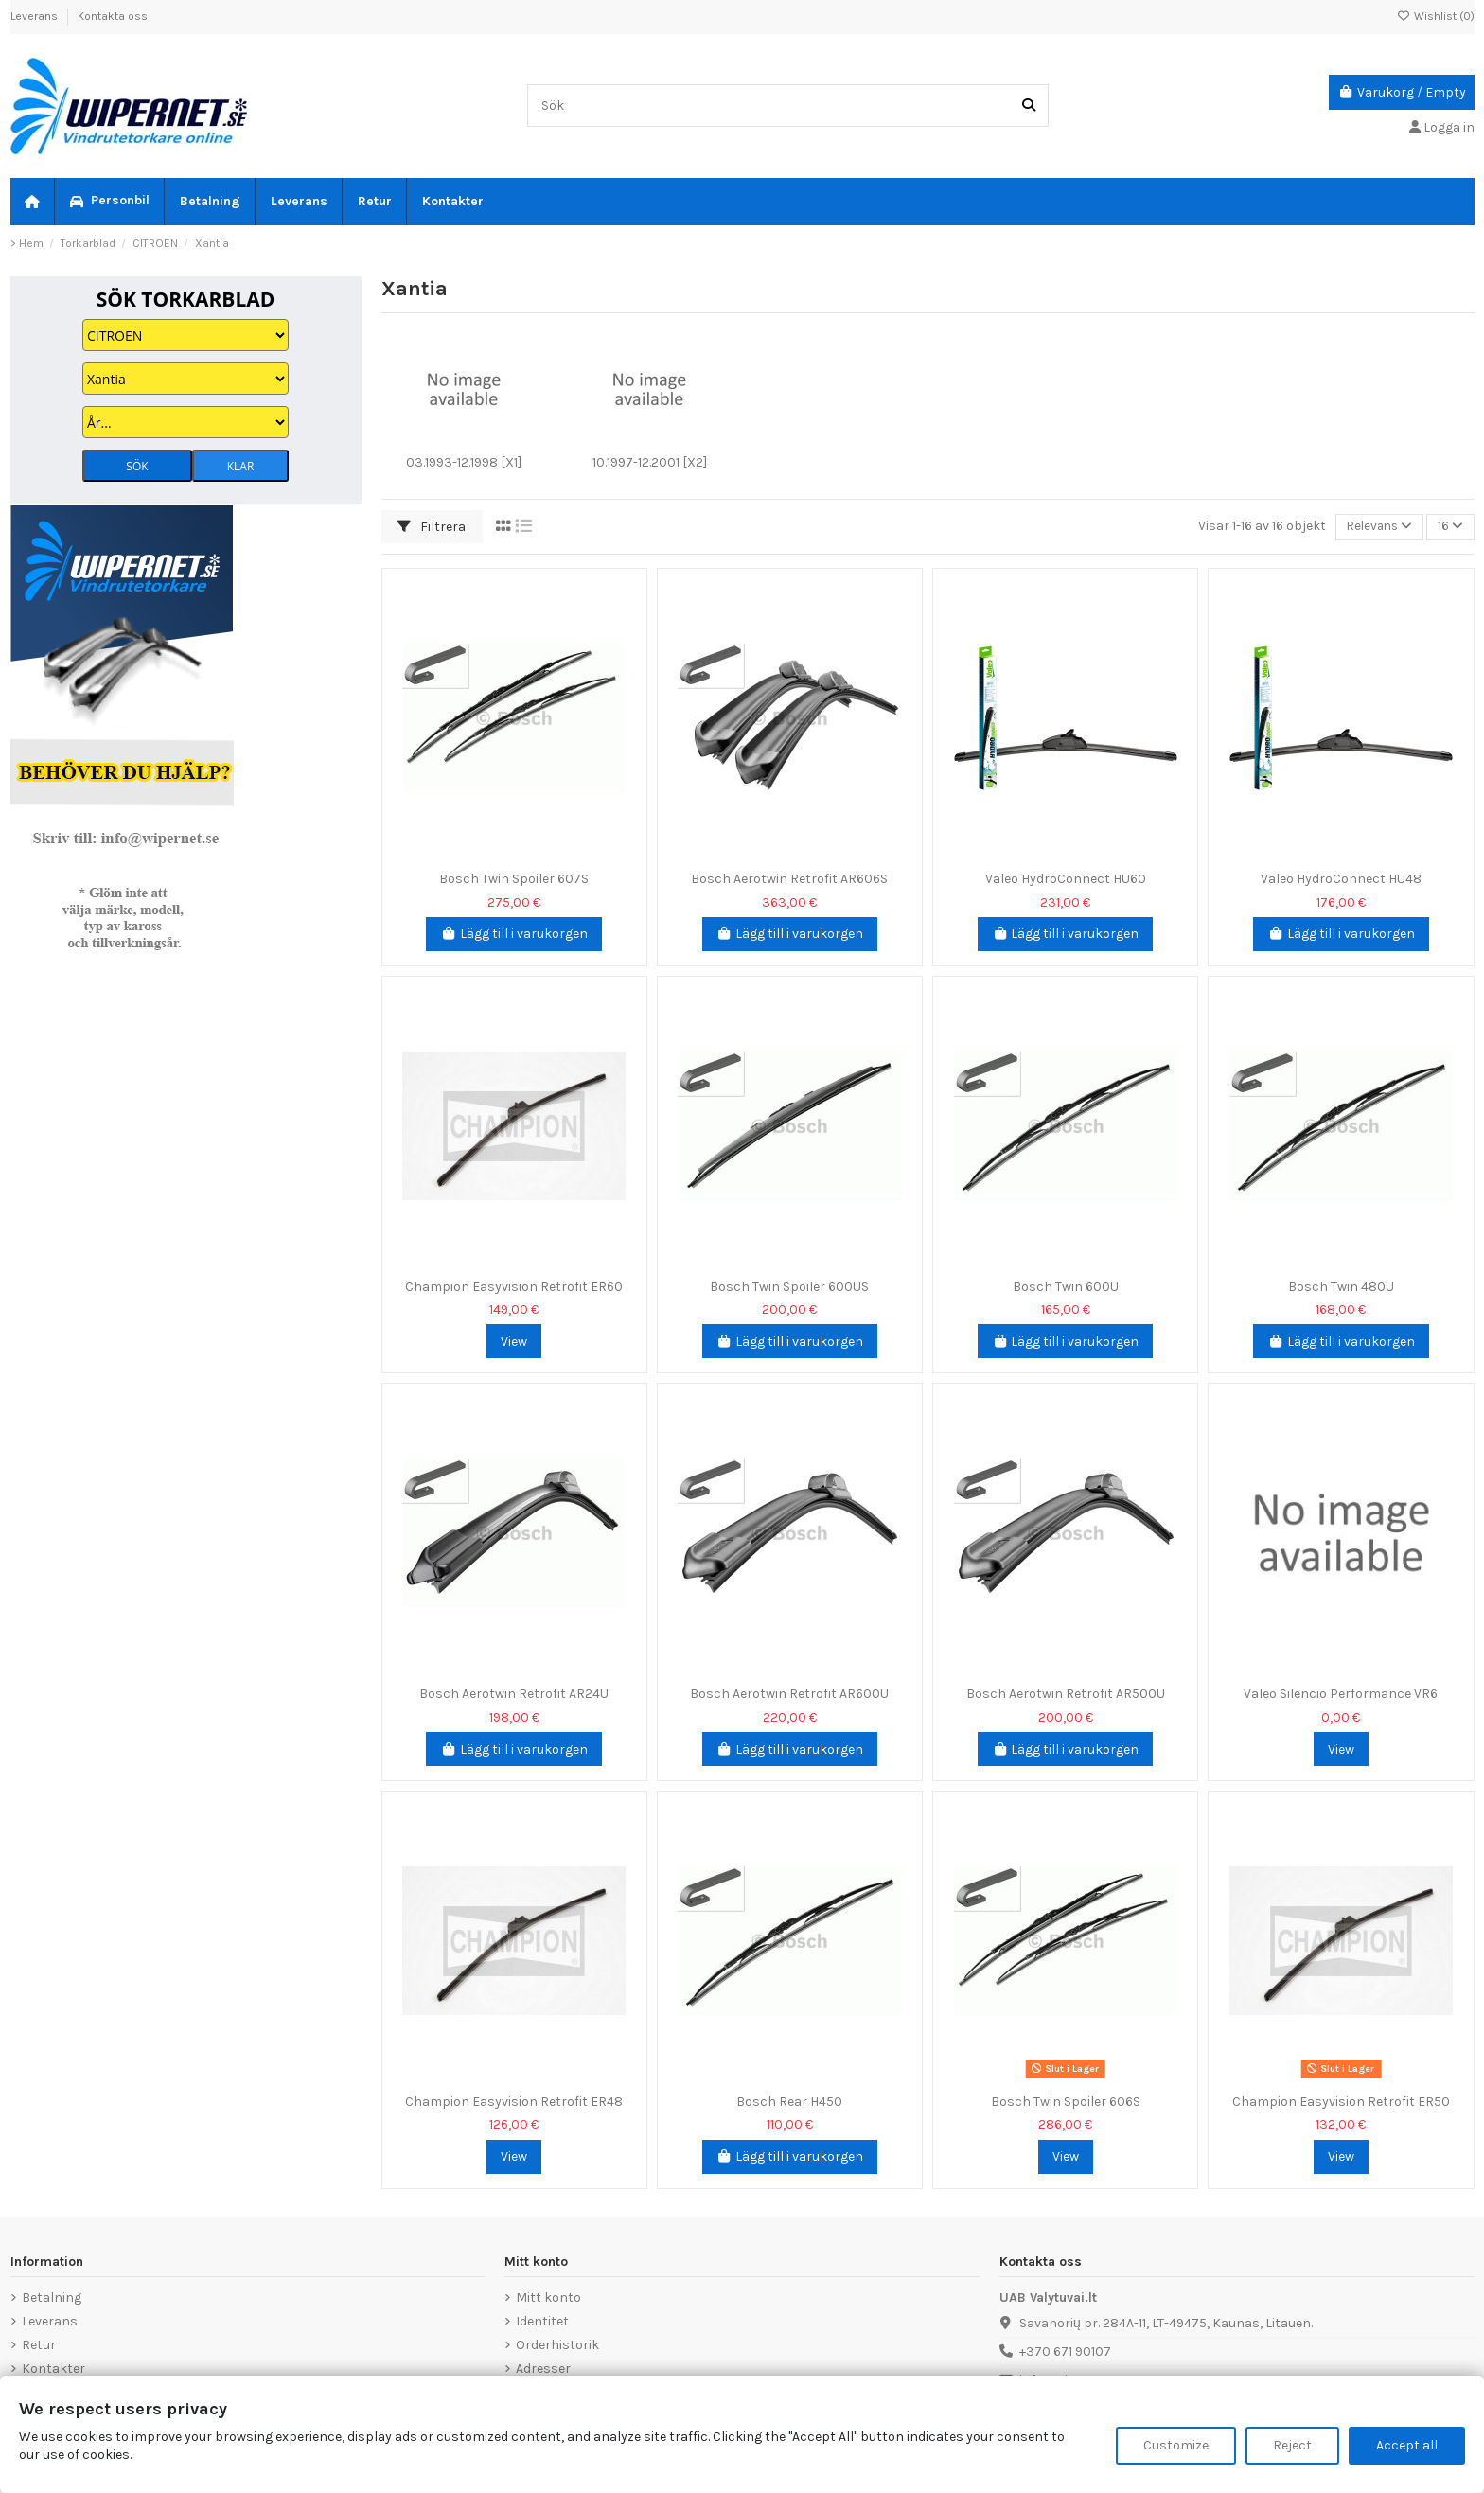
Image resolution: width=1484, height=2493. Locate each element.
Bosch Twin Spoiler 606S (1065, 2102)
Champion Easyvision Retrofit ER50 (1341, 2102)
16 (1449, 527)
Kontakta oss (113, 16)
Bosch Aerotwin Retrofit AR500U (1065, 1694)
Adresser (543, 2368)
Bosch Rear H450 (789, 2102)
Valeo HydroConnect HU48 (1341, 879)
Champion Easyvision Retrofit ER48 (514, 2102)
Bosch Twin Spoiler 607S (514, 879)
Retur (39, 2345)
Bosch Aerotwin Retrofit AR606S (789, 879)
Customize (1176, 2445)
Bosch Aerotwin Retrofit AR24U (514, 1694)
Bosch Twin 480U (1341, 1287)
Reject (1292, 2445)
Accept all (1407, 2445)
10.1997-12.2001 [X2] (649, 462)
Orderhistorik (557, 2345)
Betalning (51, 2298)
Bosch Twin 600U (1066, 1287)
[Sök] (1029, 105)
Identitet (542, 2321)
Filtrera (432, 527)
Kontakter (53, 2368)
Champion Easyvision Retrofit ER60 (514, 1287)
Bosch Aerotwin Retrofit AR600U (789, 1694)
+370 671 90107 (1065, 2351)
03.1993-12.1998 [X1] (463, 462)
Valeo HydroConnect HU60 (1065, 879)
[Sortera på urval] (1376, 526)
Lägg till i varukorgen (514, 934)
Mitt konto (548, 2298)
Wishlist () (1436, 16)
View (514, 1342)
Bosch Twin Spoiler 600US (789, 1287)
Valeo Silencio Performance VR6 (1341, 1694)
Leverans (35, 16)
